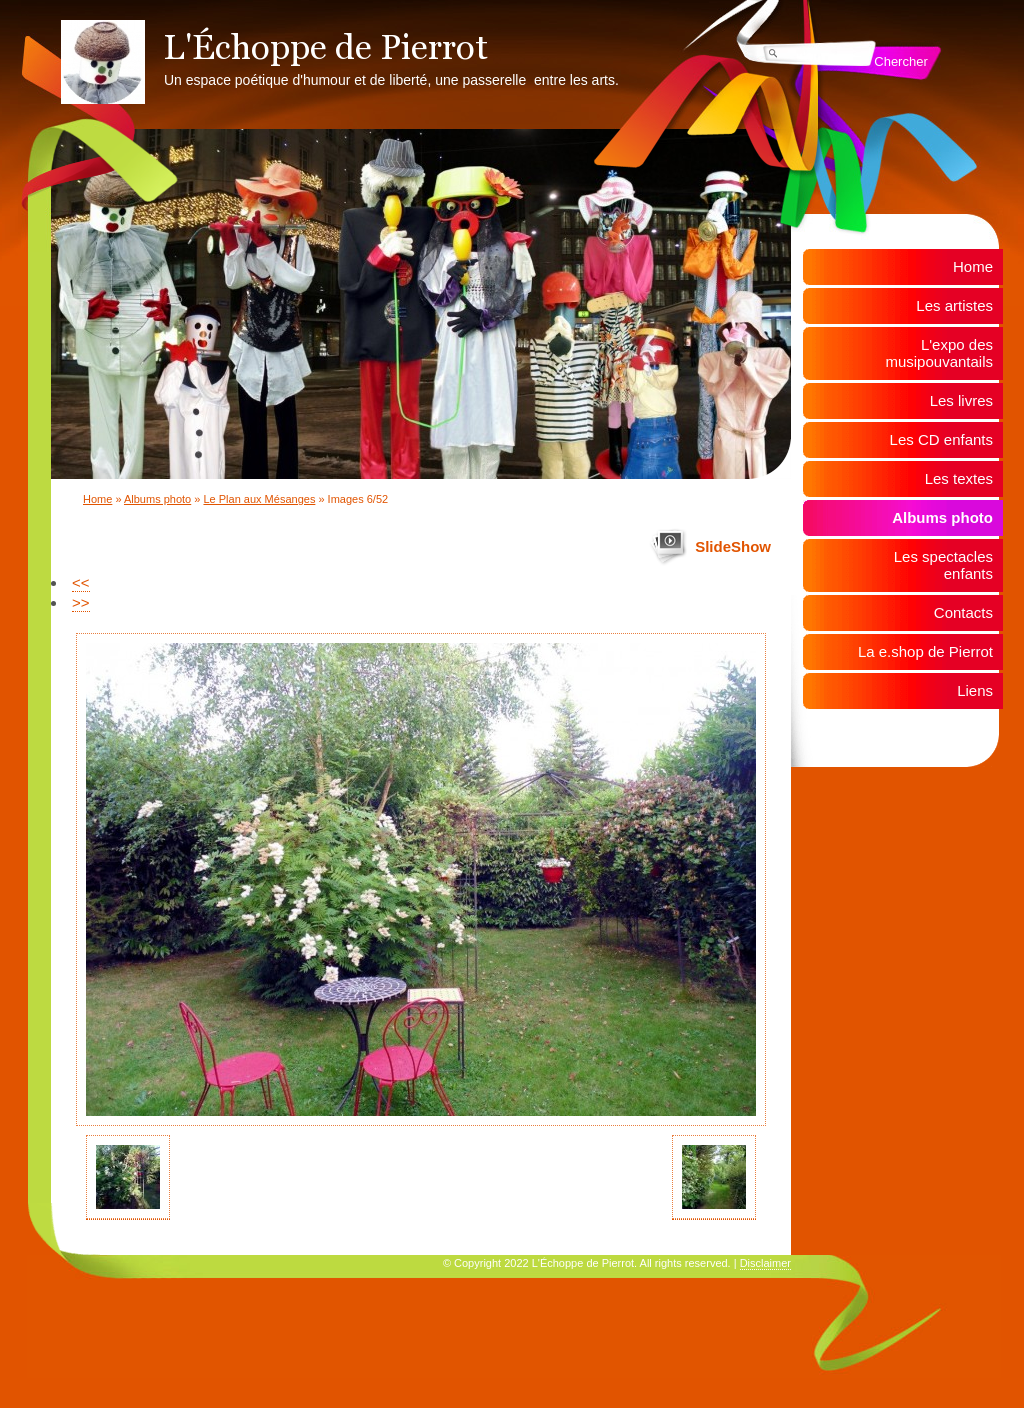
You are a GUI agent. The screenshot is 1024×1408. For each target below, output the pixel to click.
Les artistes (954, 305)
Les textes (959, 478)
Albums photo (157, 499)
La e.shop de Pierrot (925, 651)
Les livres (961, 400)
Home (97, 499)
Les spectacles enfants (943, 565)
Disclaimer (765, 1263)
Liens (975, 690)
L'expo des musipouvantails (939, 353)
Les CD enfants (941, 439)
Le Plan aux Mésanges (259, 499)
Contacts (963, 612)
